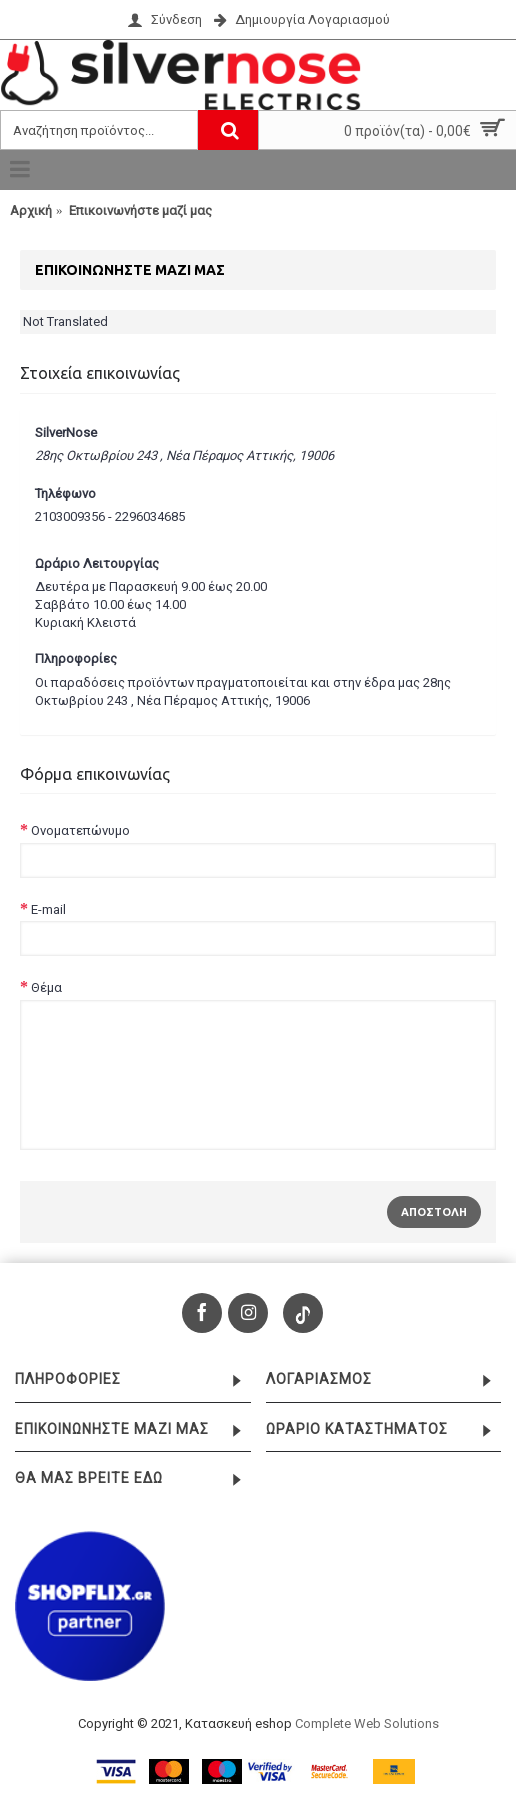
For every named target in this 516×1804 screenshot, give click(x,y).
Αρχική (31, 210)
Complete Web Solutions (367, 1723)
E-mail (48, 909)
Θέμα (46, 987)
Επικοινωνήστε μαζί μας (140, 210)
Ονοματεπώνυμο (80, 830)
